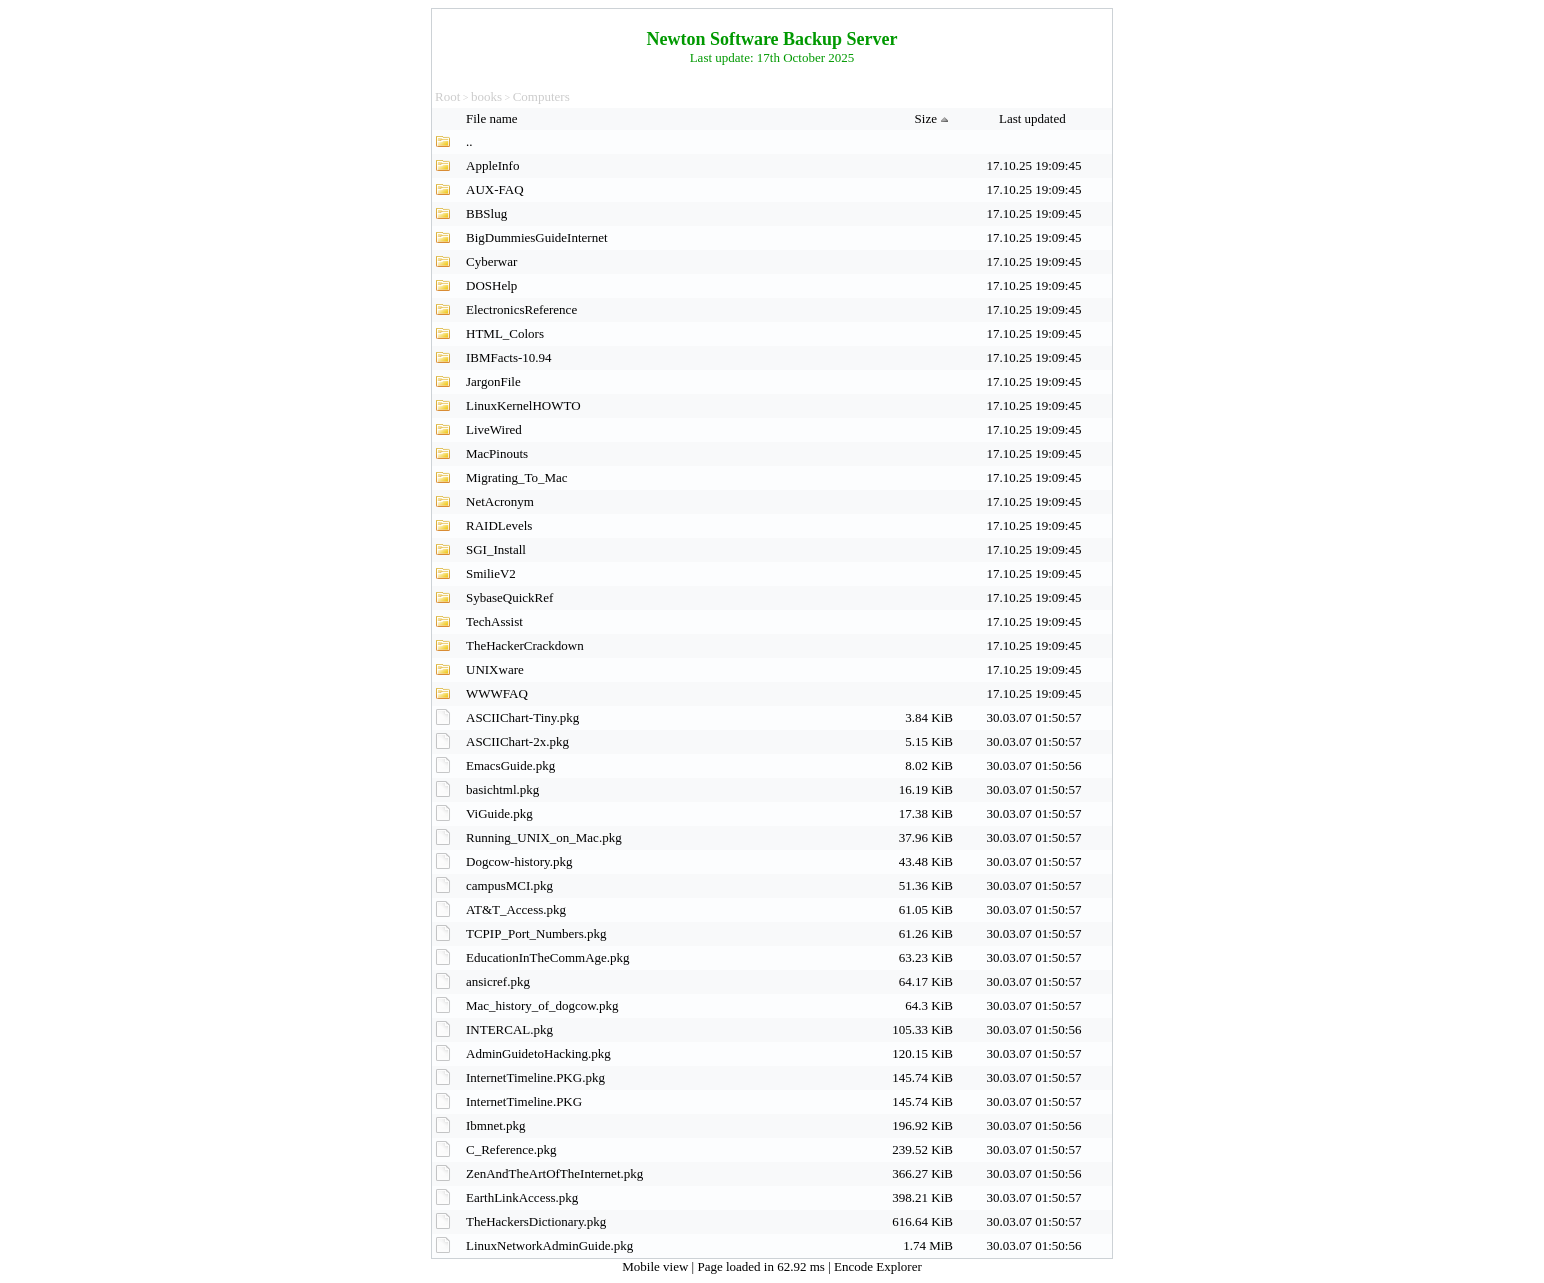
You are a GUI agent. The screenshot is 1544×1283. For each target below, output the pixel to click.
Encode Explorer (878, 1266)
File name (493, 118)
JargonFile (493, 381)
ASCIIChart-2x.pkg (517, 741)
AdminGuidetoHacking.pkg (538, 1053)
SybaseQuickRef (509, 597)
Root (447, 96)
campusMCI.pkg (509, 885)
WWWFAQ (497, 693)
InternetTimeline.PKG (524, 1101)
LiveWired (494, 429)
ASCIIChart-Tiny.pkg (522, 717)
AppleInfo (492, 165)
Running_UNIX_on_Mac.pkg (544, 837)
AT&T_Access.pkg (516, 909)
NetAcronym (500, 501)
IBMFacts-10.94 (509, 357)
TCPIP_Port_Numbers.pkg (536, 933)
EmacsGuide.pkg (510, 765)
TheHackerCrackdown (525, 645)
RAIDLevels (499, 525)
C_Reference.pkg (511, 1149)
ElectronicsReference (521, 309)
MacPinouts (497, 453)
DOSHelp (491, 285)
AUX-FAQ (495, 189)
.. (469, 141)
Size (934, 118)
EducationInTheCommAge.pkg (548, 957)
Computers (541, 96)
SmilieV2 (491, 573)
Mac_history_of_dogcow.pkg (542, 1005)
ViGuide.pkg (499, 813)
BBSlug (486, 213)
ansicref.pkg (498, 981)
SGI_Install (496, 549)
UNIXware (495, 669)
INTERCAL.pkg (509, 1029)
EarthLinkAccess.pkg (522, 1197)
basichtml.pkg (502, 789)
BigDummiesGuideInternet (537, 237)
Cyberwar (491, 261)
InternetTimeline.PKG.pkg (535, 1077)
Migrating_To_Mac (517, 477)
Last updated (1034, 118)
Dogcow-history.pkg (519, 861)
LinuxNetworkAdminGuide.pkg (549, 1245)
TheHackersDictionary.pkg (536, 1221)
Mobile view (656, 1266)
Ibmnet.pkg (496, 1125)
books (486, 96)
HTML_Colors (505, 333)
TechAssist (494, 621)
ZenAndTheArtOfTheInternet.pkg (554, 1173)
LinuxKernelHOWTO (523, 405)
